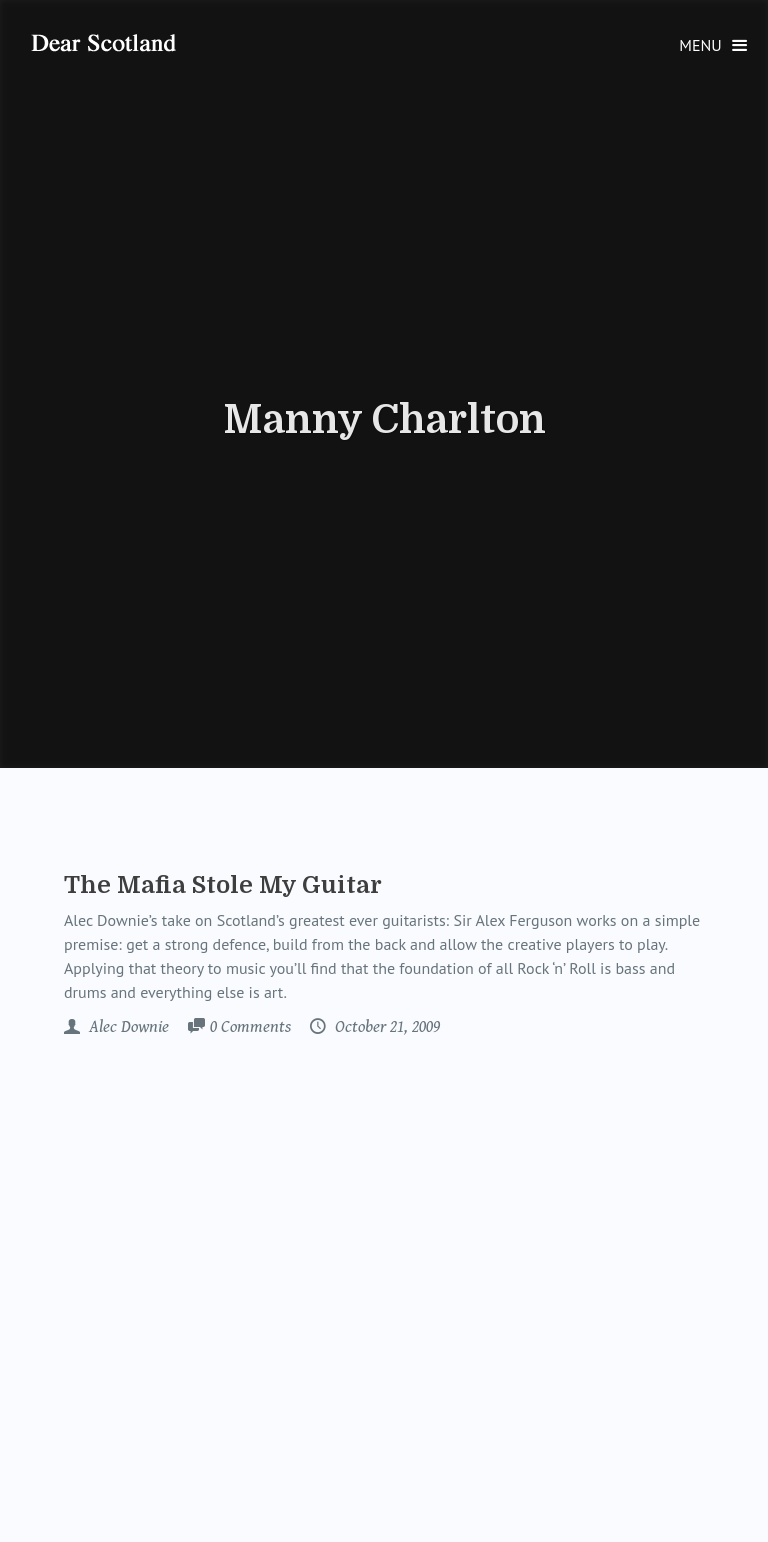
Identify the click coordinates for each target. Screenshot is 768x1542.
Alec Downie (127, 1027)
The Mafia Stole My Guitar (223, 885)
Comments (250, 1028)
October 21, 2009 (385, 1027)
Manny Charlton (384, 420)
